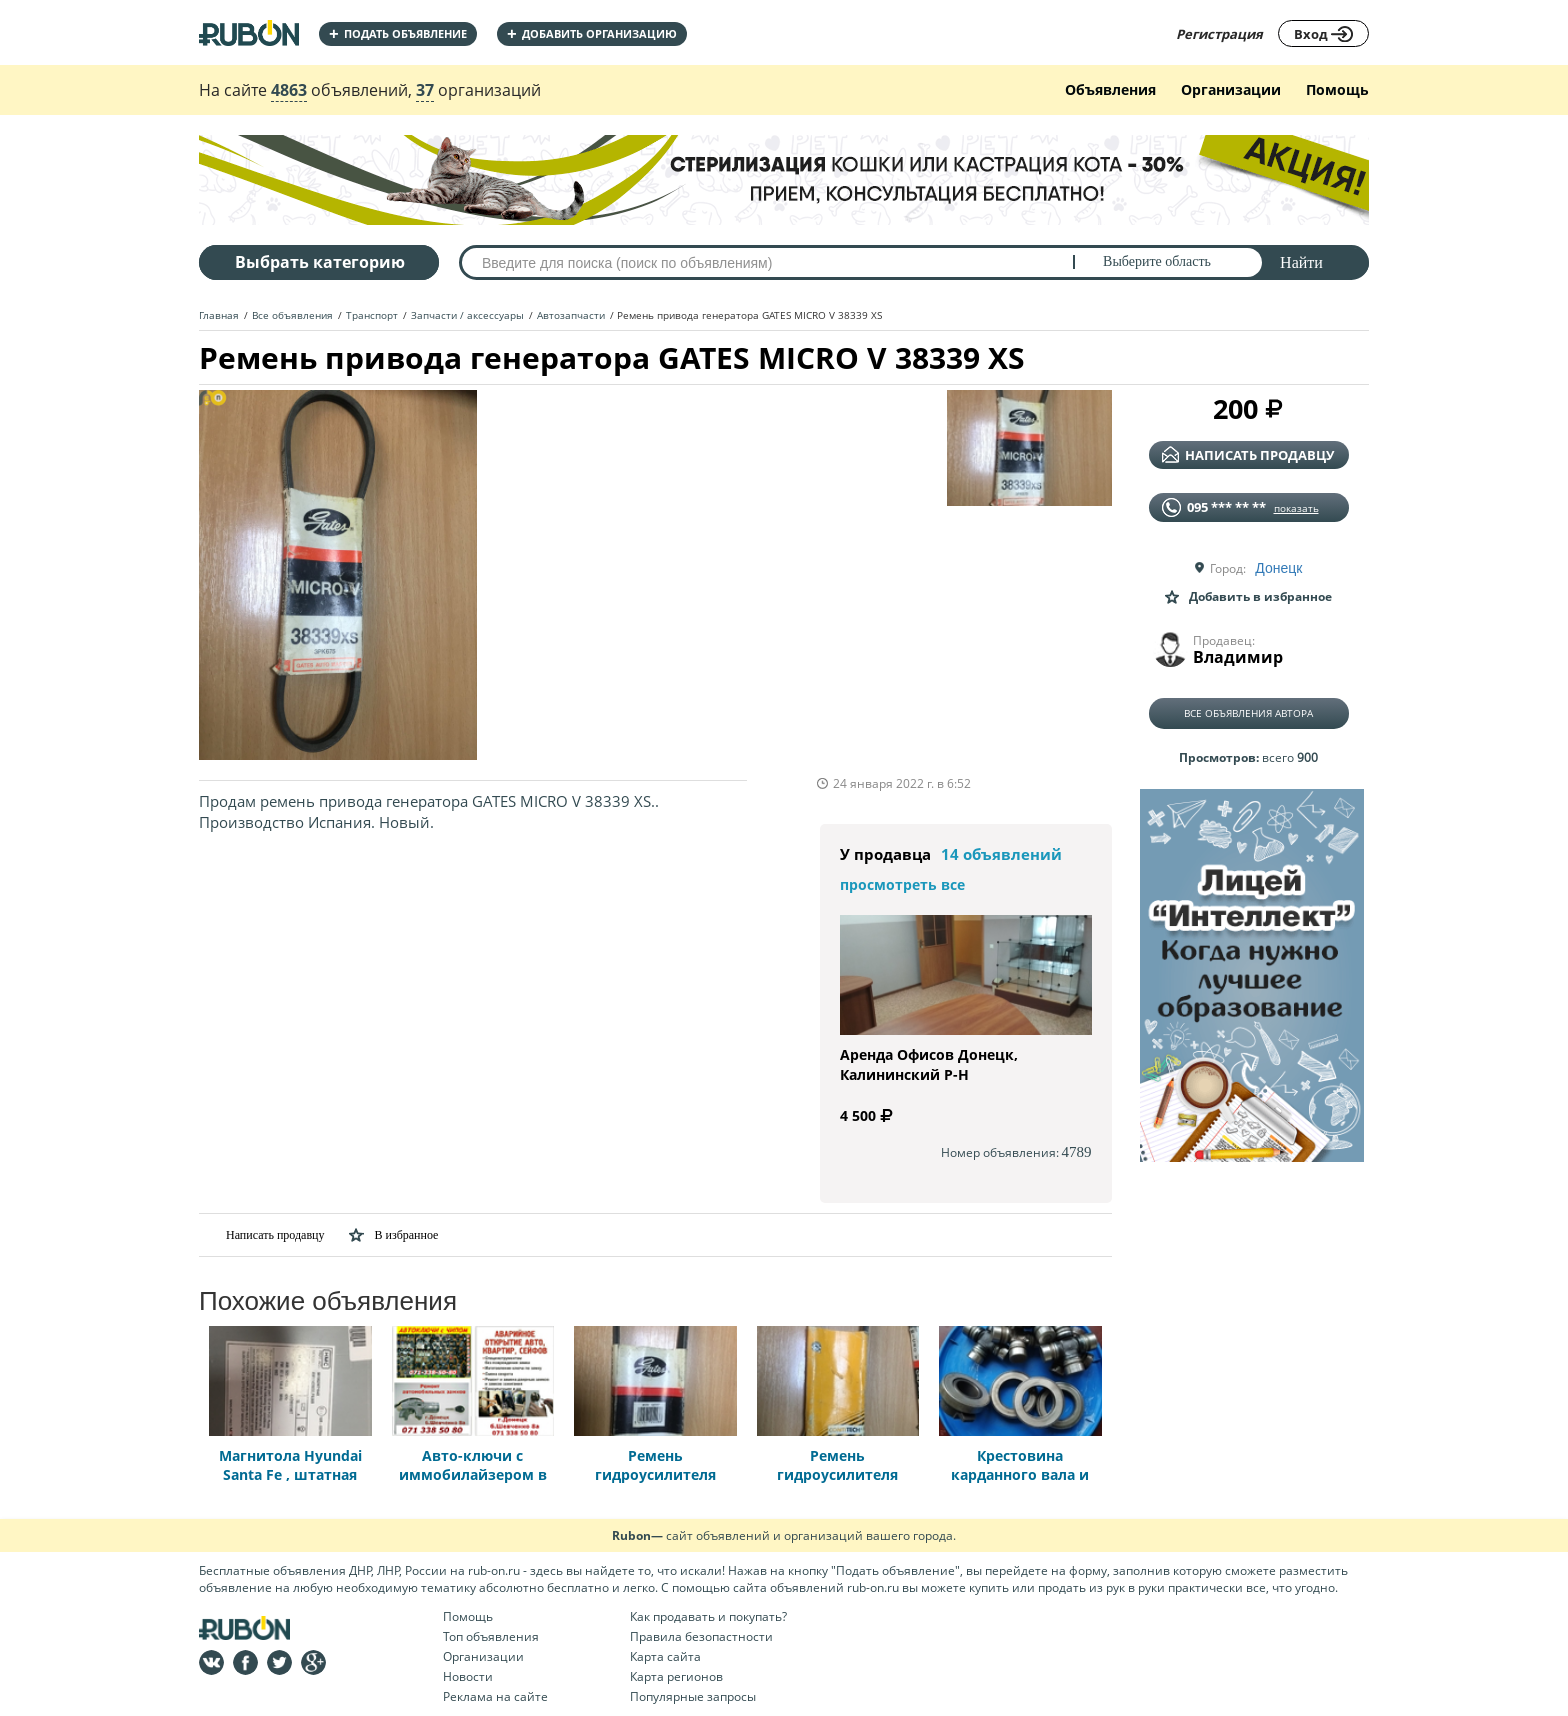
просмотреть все (902, 884)
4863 (289, 90)
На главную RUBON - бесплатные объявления (249, 32)
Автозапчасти (571, 315)
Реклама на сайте (495, 1696)
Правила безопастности (701, 1636)
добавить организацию (592, 33)
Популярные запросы (693, 1696)
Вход (1323, 34)
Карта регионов (676, 1676)
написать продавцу (1248, 455)
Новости (468, 1676)
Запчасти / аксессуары (467, 315)
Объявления (1110, 89)
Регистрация (1219, 34)
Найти (1301, 262)
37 (425, 90)
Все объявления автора (1248, 713)
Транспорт (372, 315)
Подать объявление (398, 33)
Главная (219, 315)
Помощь (1337, 89)
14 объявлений (1001, 854)
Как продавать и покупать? (708, 1616)
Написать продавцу (261, 1234)
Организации (1231, 89)
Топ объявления (491, 1636)
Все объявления (292, 315)
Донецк (1278, 568)
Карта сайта (665, 1656)
